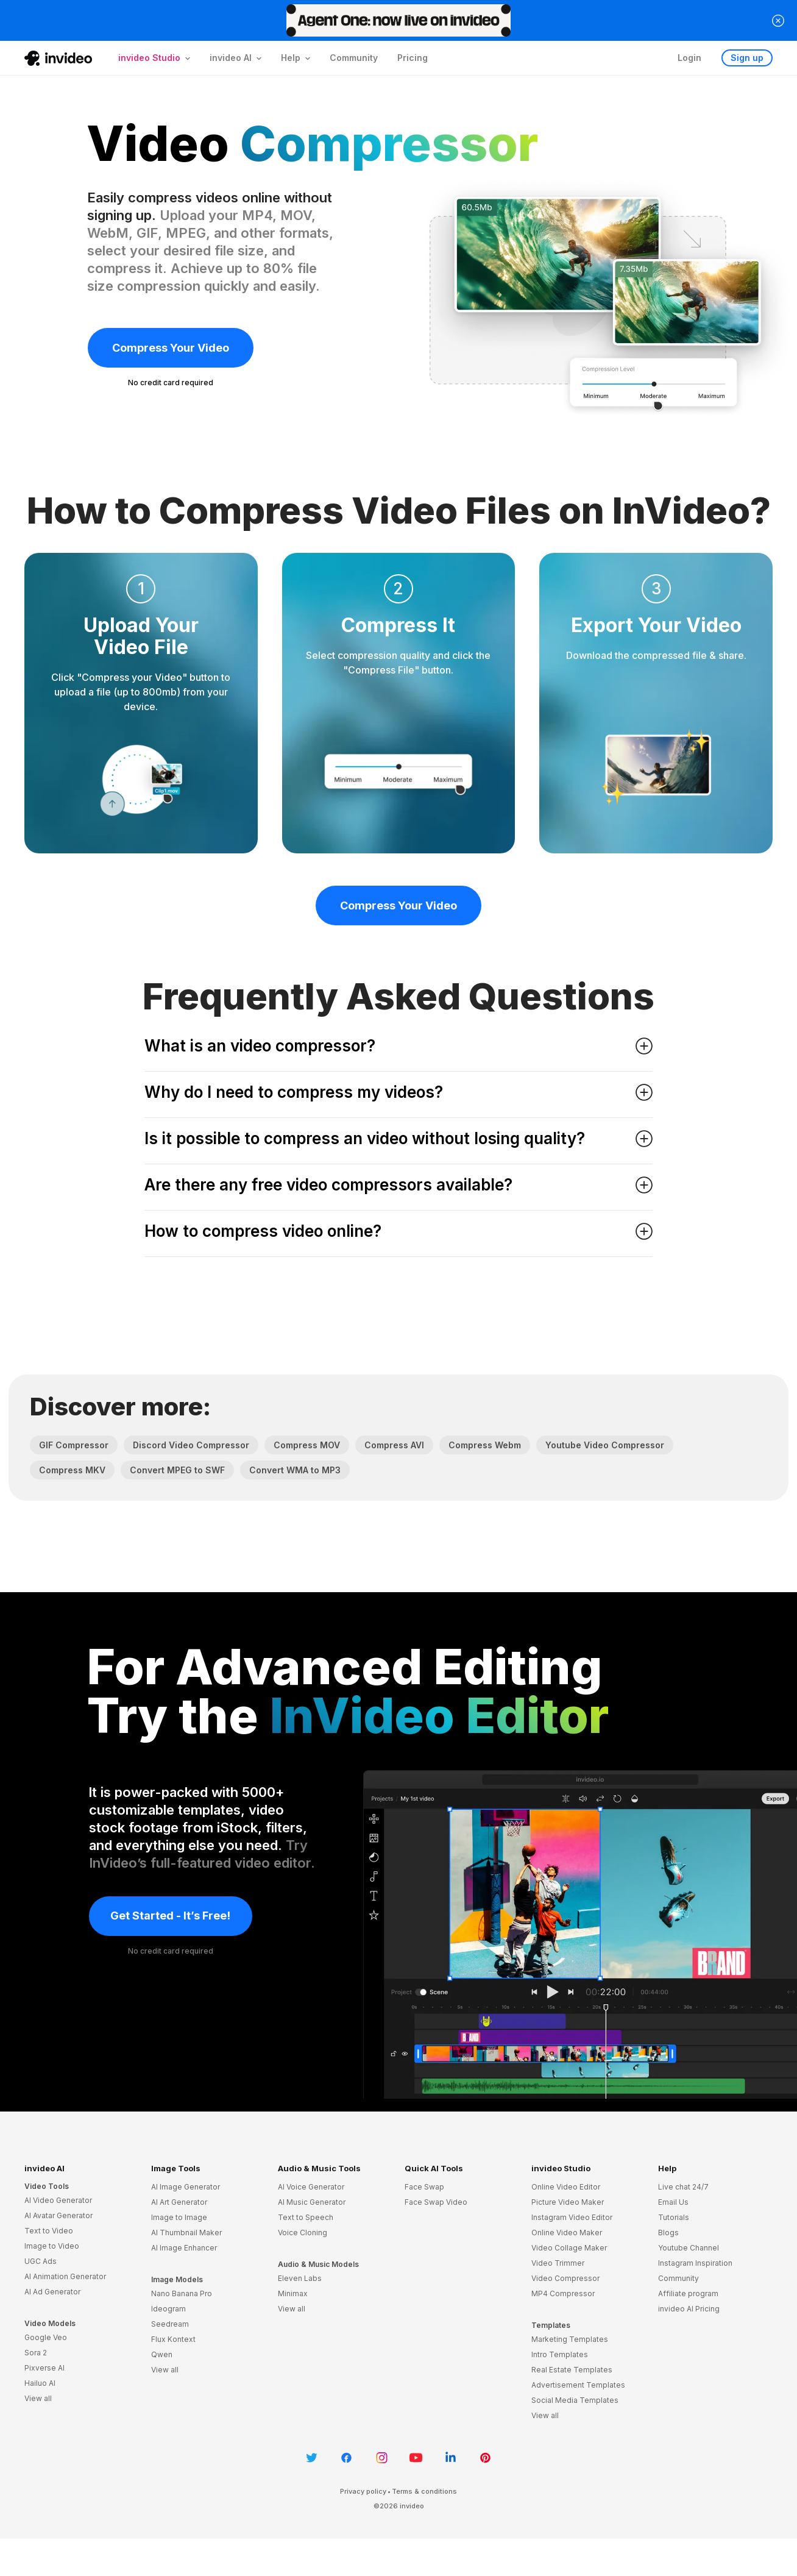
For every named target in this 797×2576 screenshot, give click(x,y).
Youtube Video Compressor (604, 1445)
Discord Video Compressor (191, 1445)
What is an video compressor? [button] (398, 1045)
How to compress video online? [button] (398, 1231)
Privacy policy (363, 2491)
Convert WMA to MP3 (295, 1470)
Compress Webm (484, 1445)
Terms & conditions (424, 2491)
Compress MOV (307, 1445)
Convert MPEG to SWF (177, 1470)
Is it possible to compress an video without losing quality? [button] (398, 1138)
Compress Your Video (170, 347)
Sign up (747, 57)
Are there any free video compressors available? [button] (398, 1184)
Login (689, 57)
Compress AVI (394, 1445)
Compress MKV (72, 1470)
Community (354, 57)
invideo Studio (560, 2168)
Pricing (412, 57)
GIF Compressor (73, 1445)
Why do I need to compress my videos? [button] (398, 1092)
